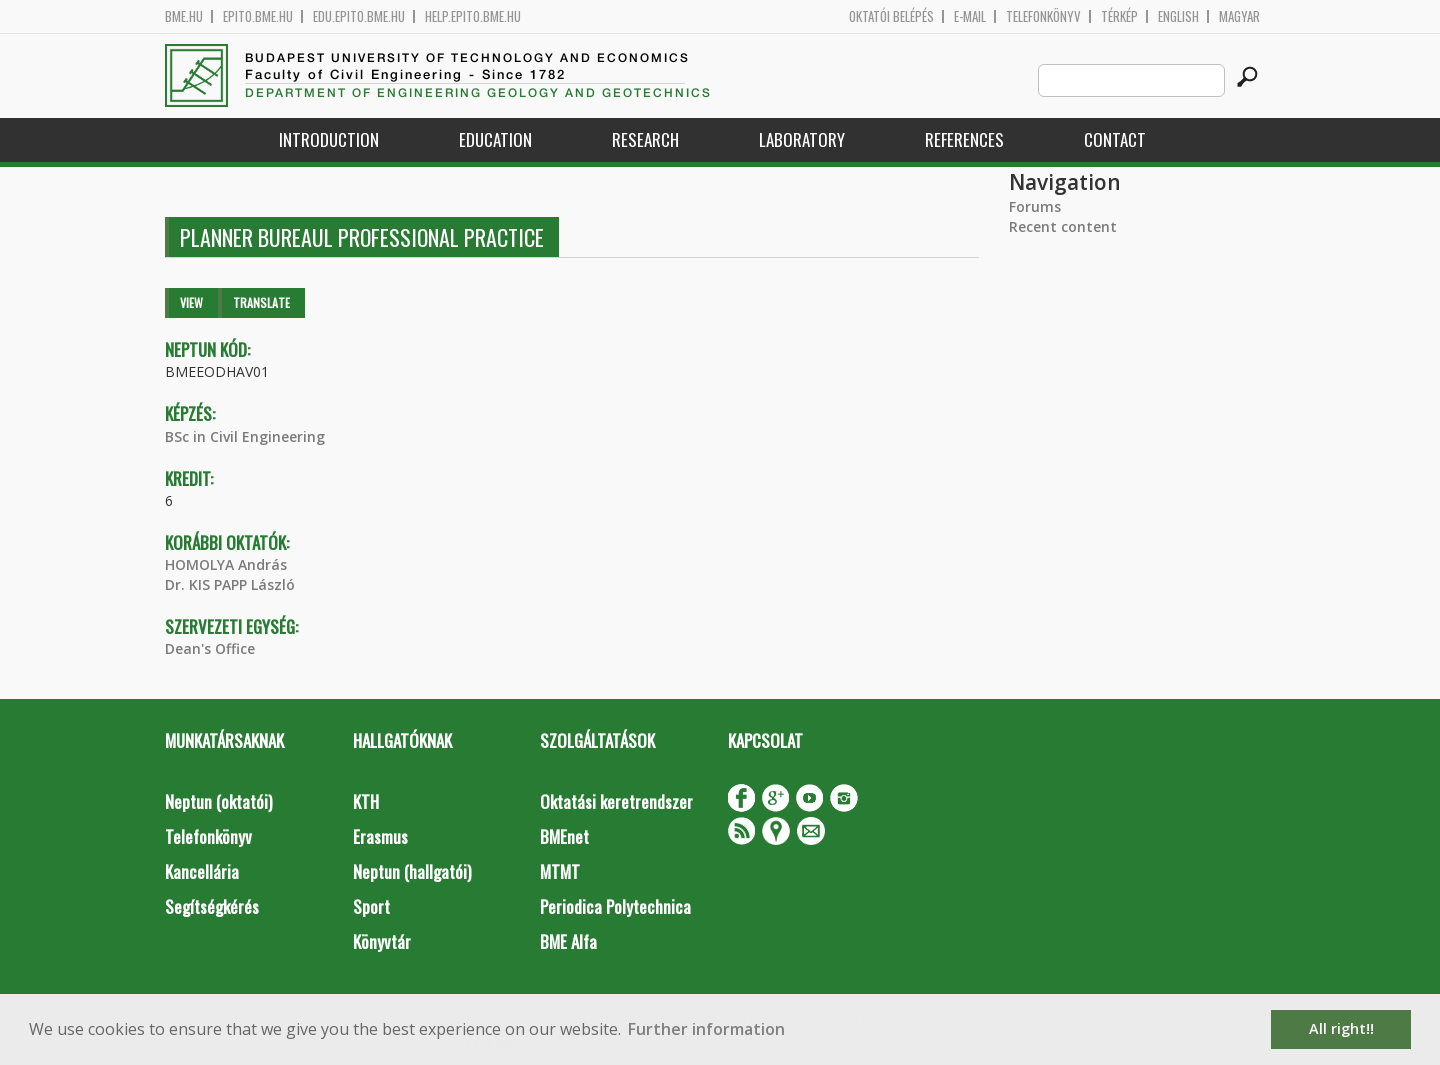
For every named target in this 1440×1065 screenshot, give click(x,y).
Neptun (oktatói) (218, 801)
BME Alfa (568, 941)
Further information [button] (706, 1029)
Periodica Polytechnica (615, 906)
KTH (366, 801)
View (191, 302)
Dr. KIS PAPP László (230, 584)
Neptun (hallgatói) (412, 871)
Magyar (1239, 16)
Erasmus (380, 836)
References (964, 139)
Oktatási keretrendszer (616, 801)
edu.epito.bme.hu (359, 16)
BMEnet (564, 836)
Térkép (1119, 16)
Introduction (329, 139)
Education (495, 139)
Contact (1115, 139)
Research (645, 139)
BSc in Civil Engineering (245, 436)
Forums (1035, 206)
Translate (261, 302)
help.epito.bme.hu (473, 16)
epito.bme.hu (258, 16)
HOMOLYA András (226, 564)
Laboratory (802, 139)
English (1178, 16)
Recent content (1063, 226)
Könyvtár (382, 941)
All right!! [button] (1341, 1028)
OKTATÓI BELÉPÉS (891, 16)
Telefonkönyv (1043, 16)
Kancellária (202, 871)
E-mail (970, 16)
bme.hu (184, 16)
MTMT (560, 871)
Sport (371, 906)
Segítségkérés (212, 906)
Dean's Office (210, 648)
